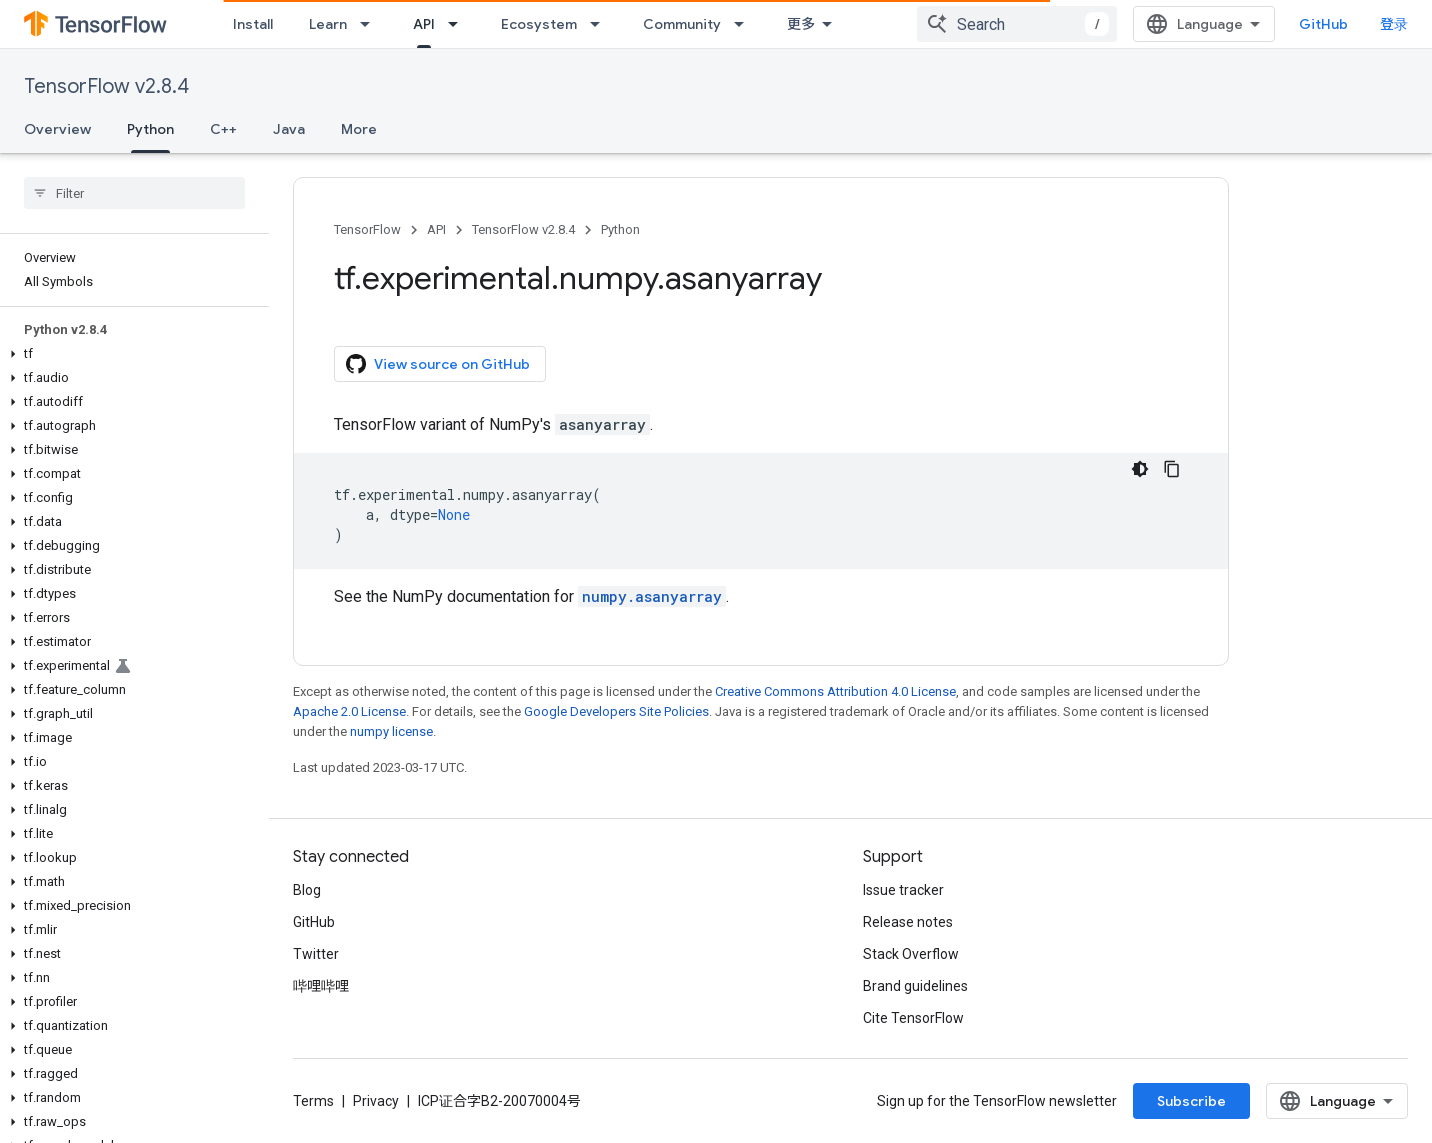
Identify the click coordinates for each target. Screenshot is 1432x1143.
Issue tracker (903, 890)
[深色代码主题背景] (1140, 469)
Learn (328, 24)
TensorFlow (367, 229)
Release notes (908, 922)
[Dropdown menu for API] (459, 24)
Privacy (376, 1101)
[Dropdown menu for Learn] (371, 24)
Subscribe (1191, 1101)
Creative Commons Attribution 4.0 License (835, 691)
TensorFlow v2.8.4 (106, 86)
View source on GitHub (438, 364)
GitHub (1323, 24)
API (436, 229)
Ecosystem (539, 24)
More (359, 129)
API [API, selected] (424, 24)
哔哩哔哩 (321, 986)
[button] (130, 354)
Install (253, 24)
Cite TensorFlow (913, 1018)
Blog (307, 890)
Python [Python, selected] (150, 129)
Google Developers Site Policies (616, 711)
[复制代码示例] (1172, 469)
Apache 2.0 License (349, 711)
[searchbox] (134, 193)
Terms (313, 1101)
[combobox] (1017, 24)
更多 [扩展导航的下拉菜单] (801, 24)
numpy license (391, 731)
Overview (57, 129)
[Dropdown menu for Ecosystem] (601, 24)
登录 (1394, 24)
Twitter (316, 954)
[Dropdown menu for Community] (745, 24)
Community (682, 24)
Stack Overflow (911, 954)
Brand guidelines (915, 986)
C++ (223, 129)
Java (289, 129)
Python (620, 229)
